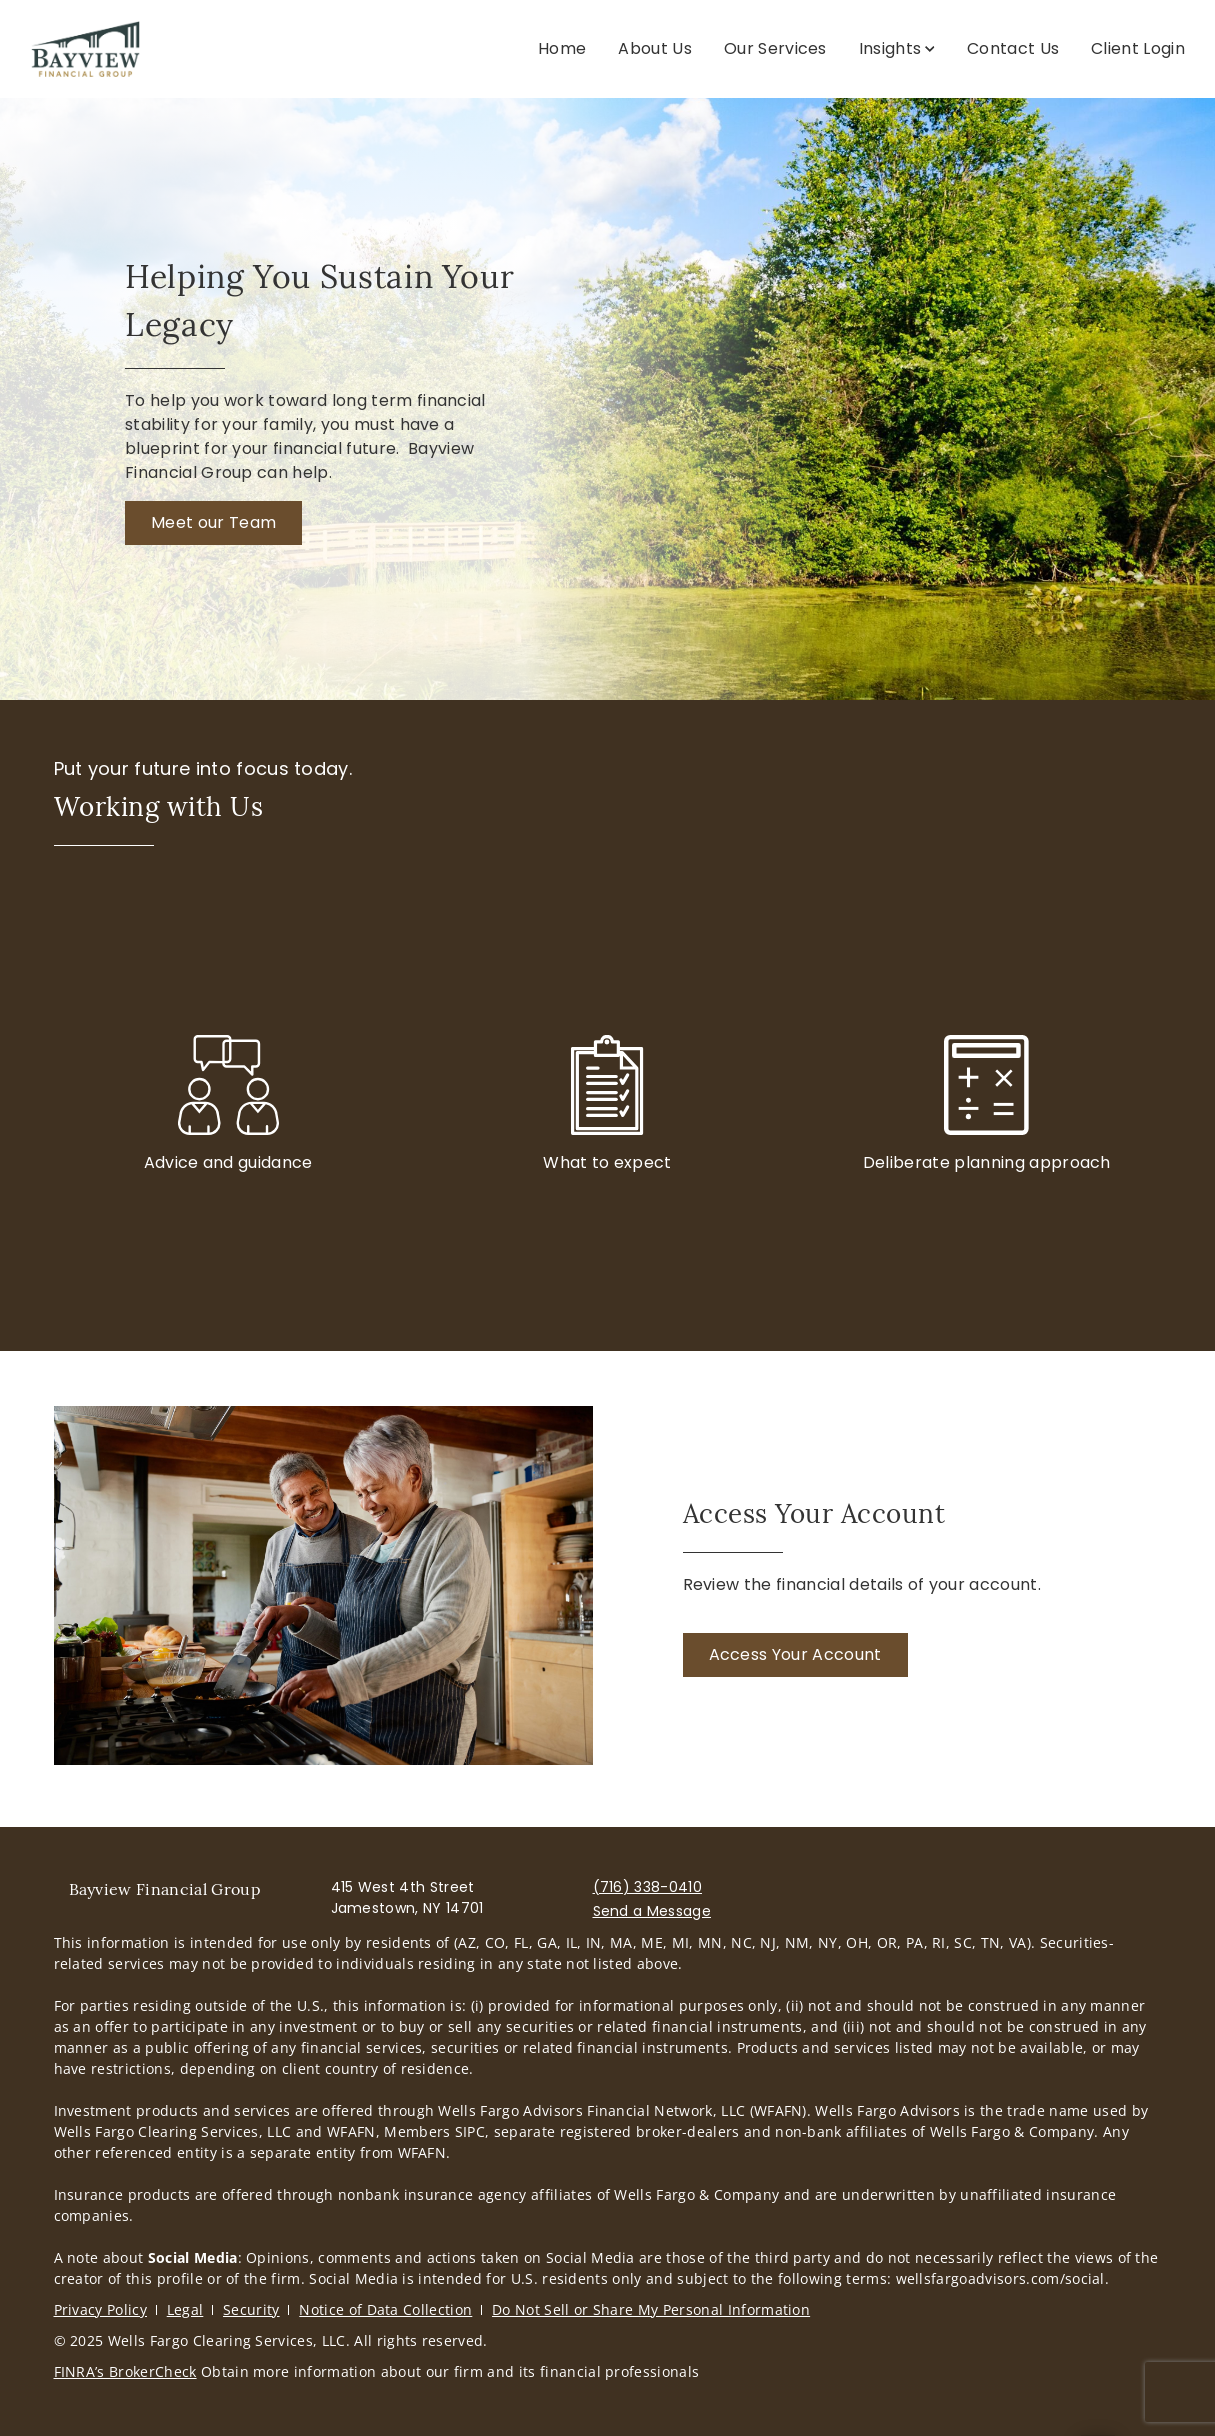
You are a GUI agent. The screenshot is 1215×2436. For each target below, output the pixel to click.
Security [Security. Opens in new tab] (251, 2309)
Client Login (1138, 48)
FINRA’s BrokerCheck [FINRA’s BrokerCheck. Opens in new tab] (125, 2371)
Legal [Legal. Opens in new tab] (185, 2309)
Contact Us (1013, 48)
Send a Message (652, 1911)
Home (562, 48)
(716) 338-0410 (647, 1887)
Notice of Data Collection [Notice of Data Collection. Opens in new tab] (385, 2309)
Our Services (775, 48)
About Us (655, 48)
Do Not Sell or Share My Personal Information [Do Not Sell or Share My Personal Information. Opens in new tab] (651, 2309)
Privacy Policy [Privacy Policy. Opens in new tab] (100, 2309)
